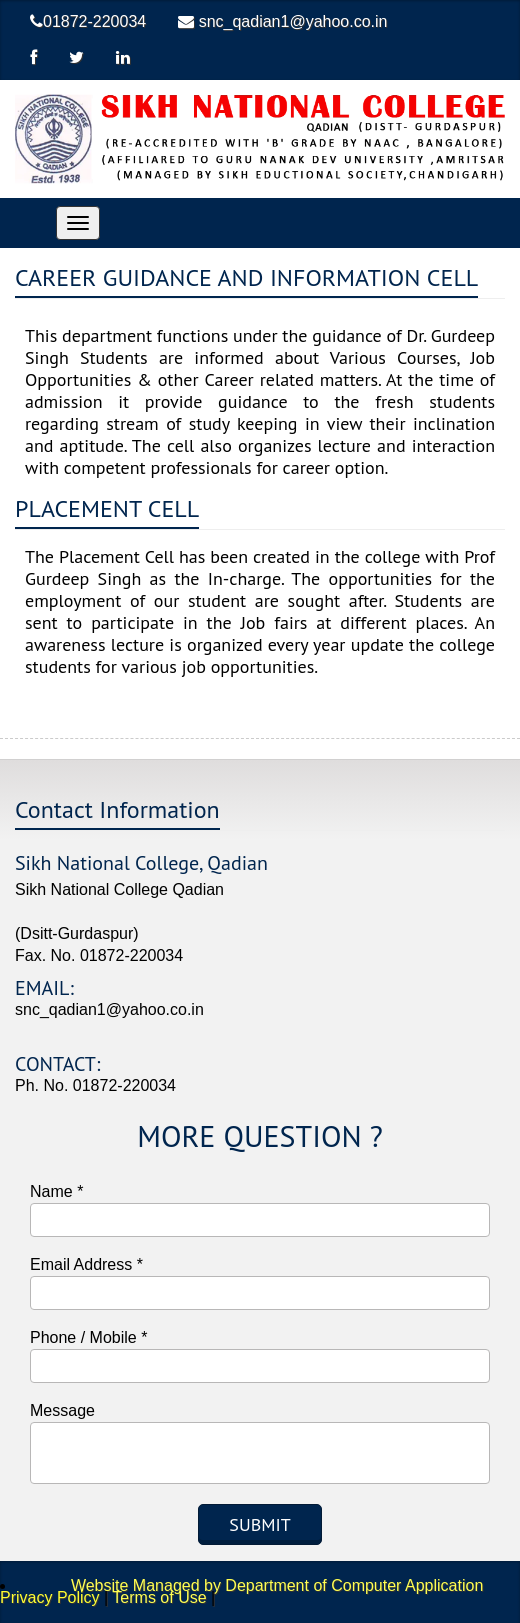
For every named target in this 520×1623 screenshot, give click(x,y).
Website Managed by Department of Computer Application (252, 1585)
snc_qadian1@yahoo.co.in (282, 21)
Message (62, 1410)
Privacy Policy (50, 1597)
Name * (56, 1191)
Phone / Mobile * (88, 1337)
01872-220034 (88, 21)
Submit (259, 1524)
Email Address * (86, 1264)
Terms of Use (159, 1597)
